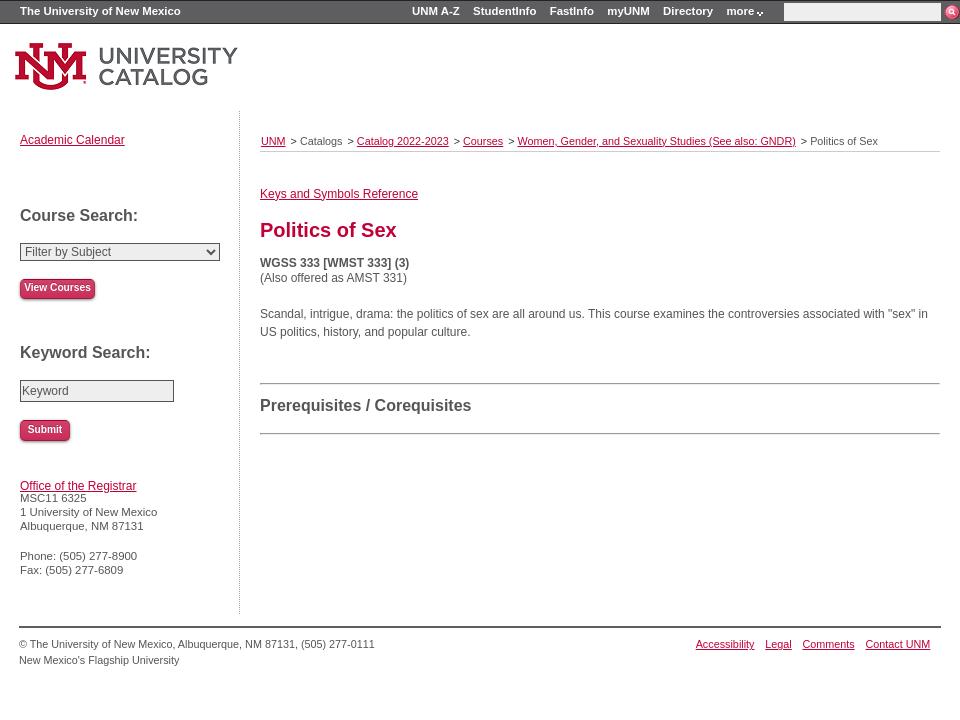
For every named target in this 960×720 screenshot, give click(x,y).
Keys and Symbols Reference (339, 194)
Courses (483, 141)
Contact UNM (898, 644)
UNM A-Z (436, 11)
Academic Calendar (72, 140)
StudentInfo (504, 11)
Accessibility (725, 644)
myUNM (628, 11)
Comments (829, 644)
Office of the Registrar (78, 486)
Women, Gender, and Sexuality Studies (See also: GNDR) (657, 141)
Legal (778, 644)
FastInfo (572, 11)
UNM (273, 141)
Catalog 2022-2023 (403, 141)
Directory (688, 11)
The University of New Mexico (100, 11)
